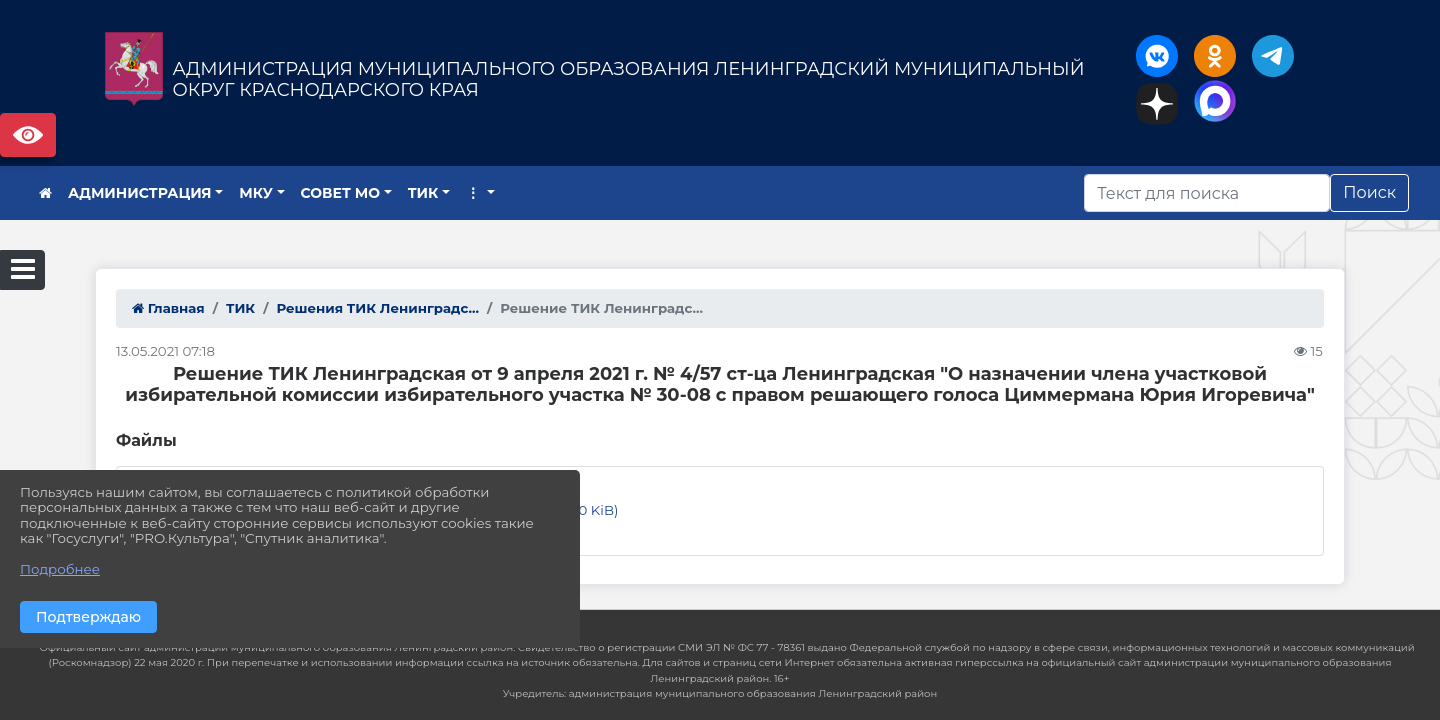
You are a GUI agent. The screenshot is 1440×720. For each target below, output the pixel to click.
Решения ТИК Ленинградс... (377, 308)
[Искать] (1207, 193)
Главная (168, 308)
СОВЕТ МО (341, 193)
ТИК (423, 193)
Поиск (1369, 192)
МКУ (256, 193)
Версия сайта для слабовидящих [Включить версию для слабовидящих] (28, 135)
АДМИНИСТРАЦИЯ (140, 193)
